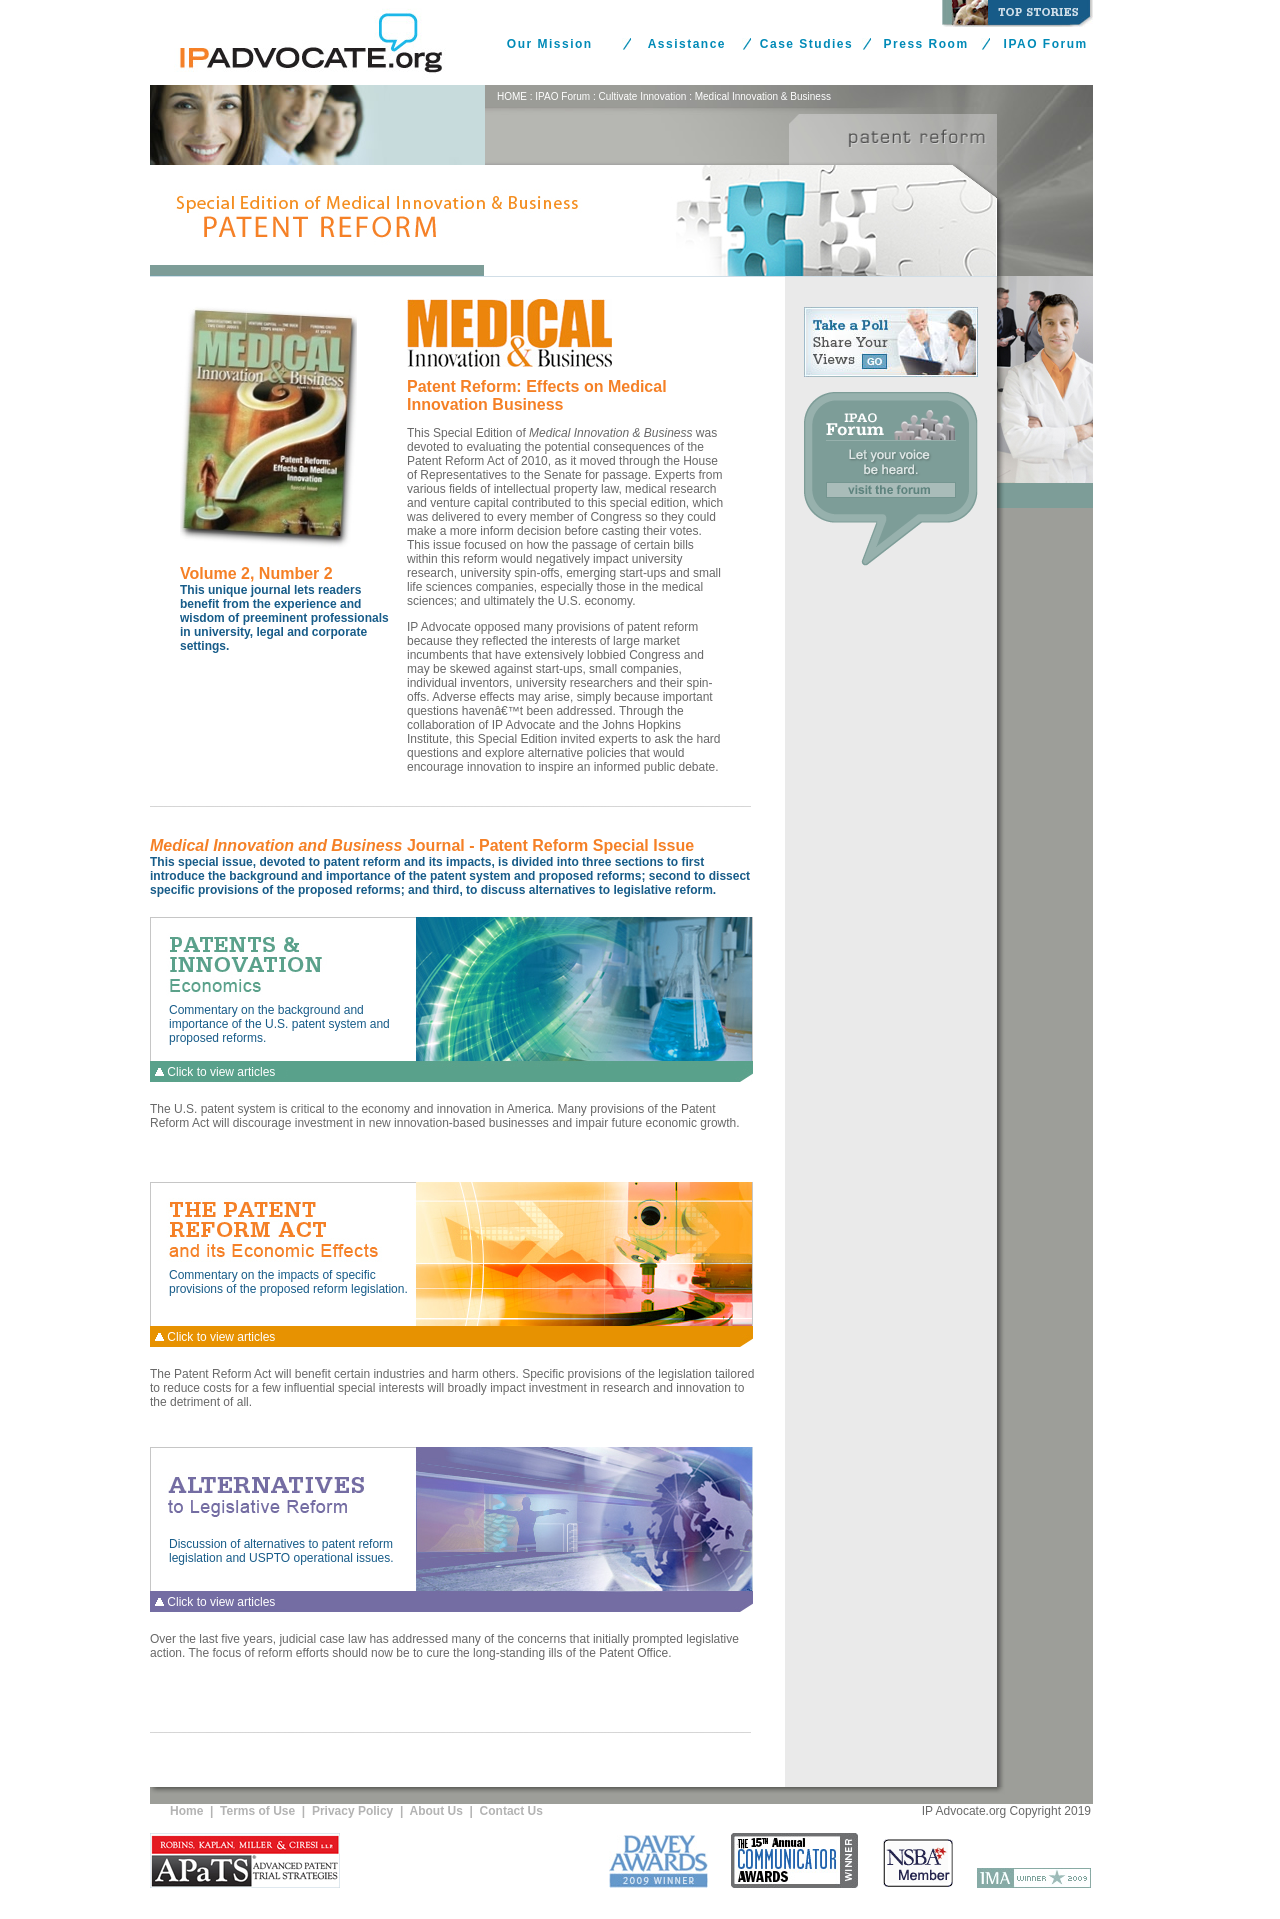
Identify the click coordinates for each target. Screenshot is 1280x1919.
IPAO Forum (1046, 44)
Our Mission (550, 44)
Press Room (926, 44)
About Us (436, 1811)
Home (186, 1811)
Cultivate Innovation (643, 96)
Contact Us (511, 1811)
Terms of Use (257, 1811)
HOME (512, 96)
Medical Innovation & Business (763, 96)
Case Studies (806, 44)
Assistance (687, 44)
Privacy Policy (352, 1811)
